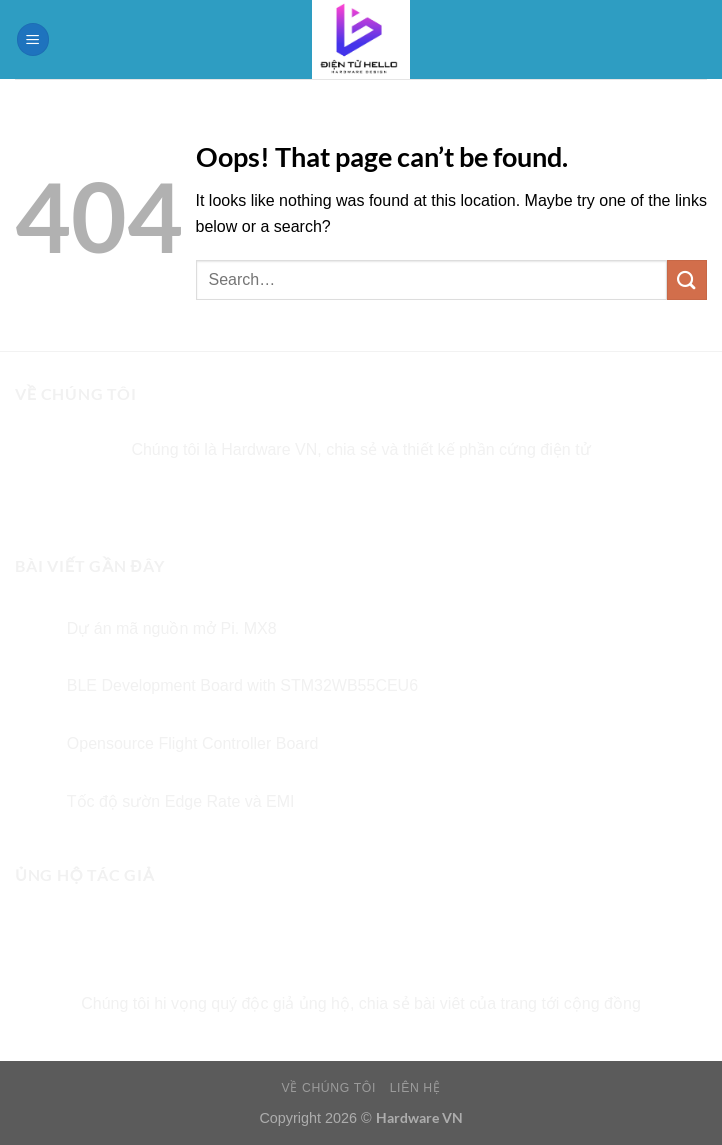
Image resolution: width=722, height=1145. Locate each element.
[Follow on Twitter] (361, 499)
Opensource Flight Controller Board (193, 743)
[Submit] (687, 279)
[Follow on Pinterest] (433, 499)
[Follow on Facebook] (288, 499)
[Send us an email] (397, 499)
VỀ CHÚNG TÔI (329, 1088)
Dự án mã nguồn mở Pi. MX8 (172, 628)
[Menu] (33, 39)
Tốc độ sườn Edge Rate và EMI (181, 801)
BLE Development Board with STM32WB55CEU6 (242, 685)
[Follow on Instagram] (324, 499)
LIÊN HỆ (415, 1088)
